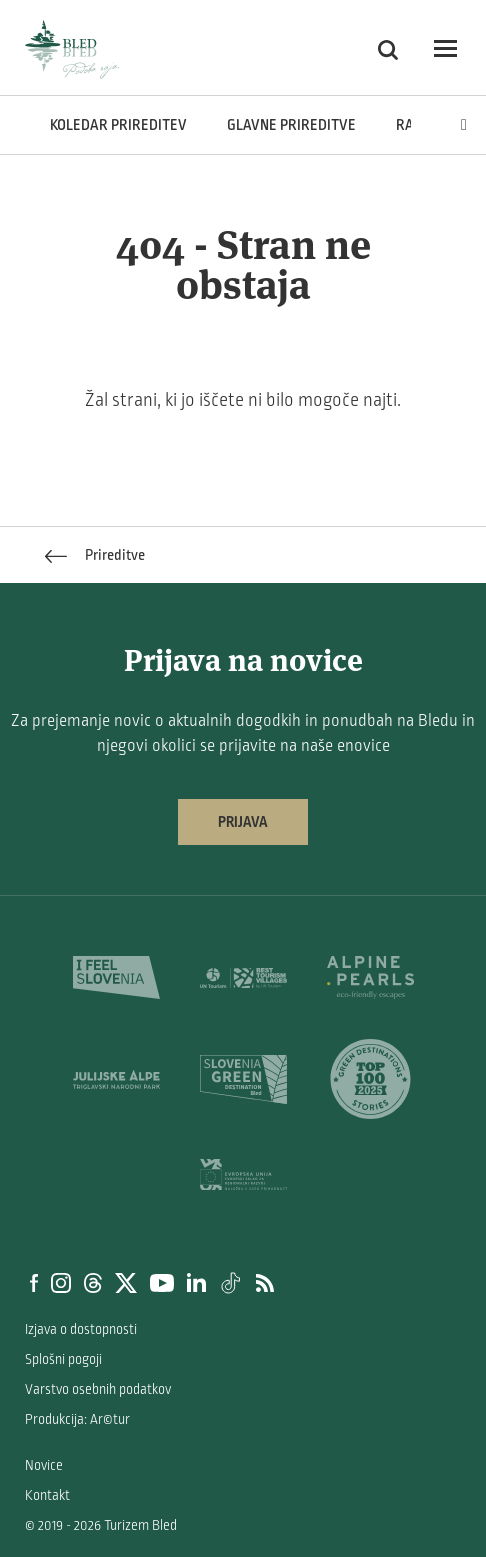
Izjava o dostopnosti (81, 1329)
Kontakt (47, 1495)
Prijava (243, 822)
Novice (44, 1465)
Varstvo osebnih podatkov (98, 1389)
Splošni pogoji (63, 1359)
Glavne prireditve (291, 125)
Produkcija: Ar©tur (77, 1419)
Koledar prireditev (118, 125)
